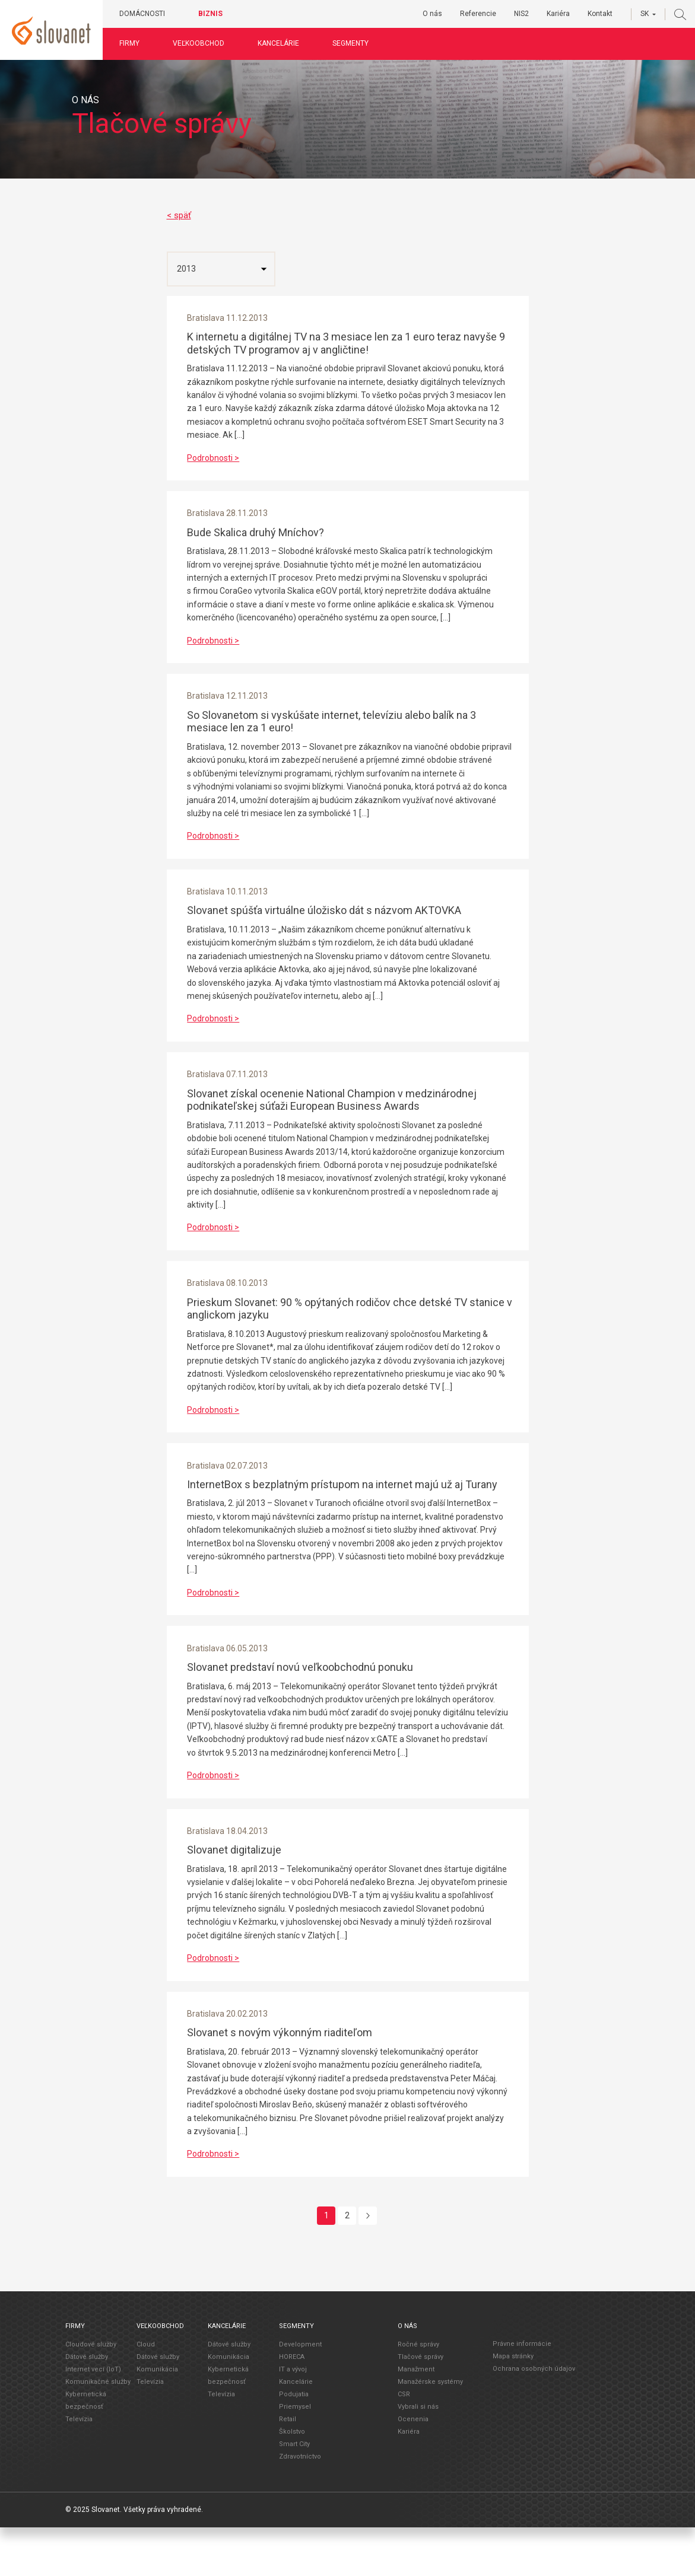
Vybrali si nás (418, 2455)
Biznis (215, 13)
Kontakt (600, 13)
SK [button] (644, 13)
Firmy (134, 43)
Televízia (79, 2468)
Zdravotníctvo (300, 2505)
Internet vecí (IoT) (93, 2418)
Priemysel (295, 2455)
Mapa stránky (513, 2405)
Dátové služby (86, 2405)
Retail (287, 2468)
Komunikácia (157, 2418)
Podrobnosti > (217, 460)
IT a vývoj (293, 2418)
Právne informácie (522, 2392)
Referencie (478, 13)
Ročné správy (418, 2393)
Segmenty (355, 43)
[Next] (367, 2264)
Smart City (294, 2493)
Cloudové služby (90, 2393)
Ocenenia (413, 2468)
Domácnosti (147, 13)
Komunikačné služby (98, 2430)
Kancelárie (283, 43)
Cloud (146, 2393)
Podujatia (294, 2443)
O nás (432, 13)
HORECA (291, 2405)
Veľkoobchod (203, 43)
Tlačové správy (420, 2405)
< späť (179, 215)
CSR (404, 2443)
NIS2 (521, 13)
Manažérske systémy (430, 2430)
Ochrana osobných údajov (534, 2417)
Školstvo (292, 2480)
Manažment (416, 2418)
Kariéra (558, 13)
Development (300, 2393)
